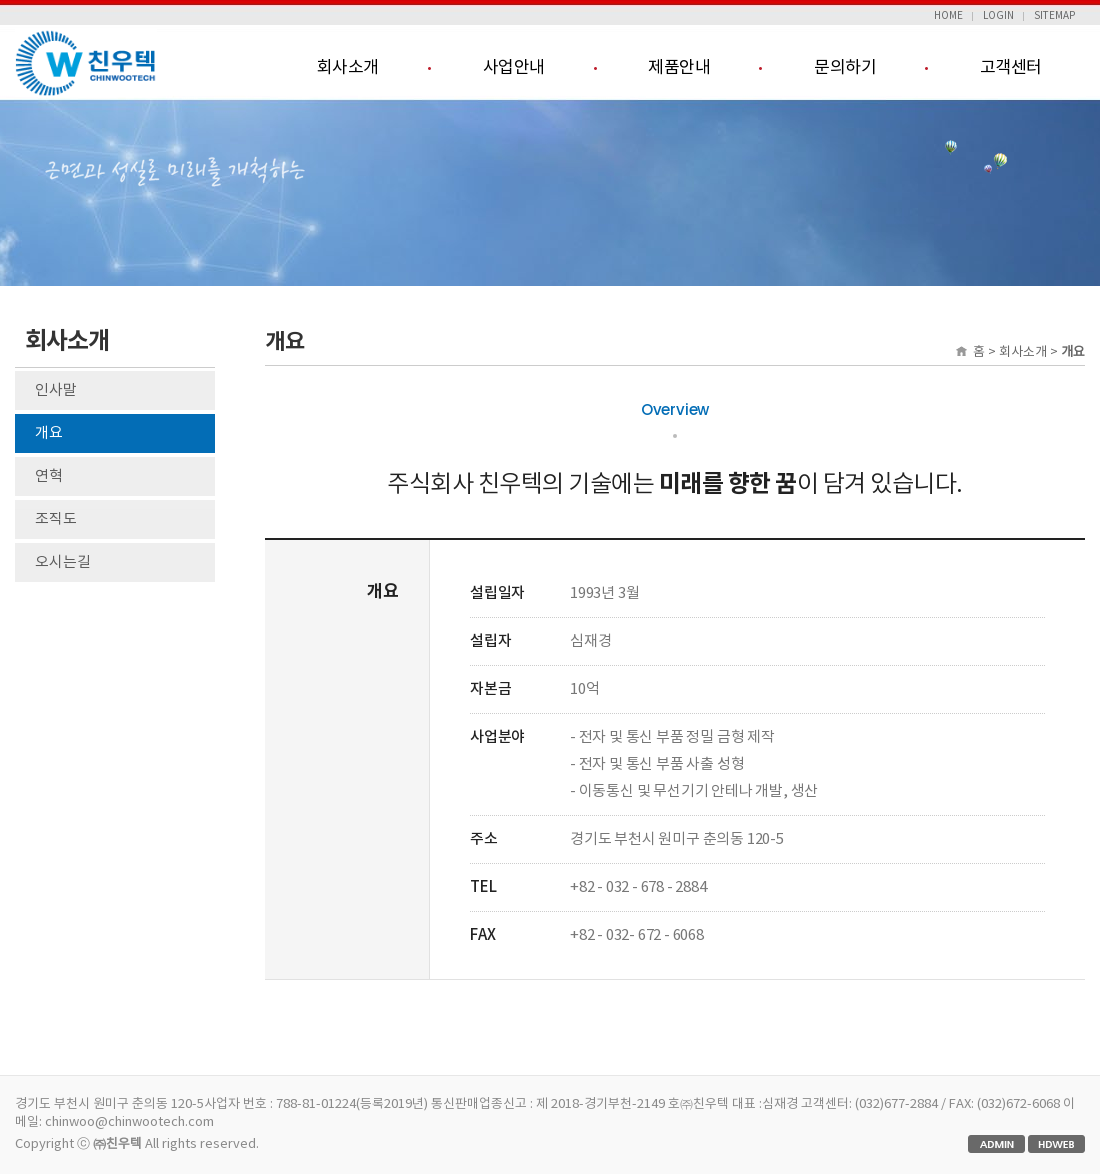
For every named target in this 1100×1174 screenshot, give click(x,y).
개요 (49, 433)
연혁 (49, 476)
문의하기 (845, 68)
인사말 (56, 390)
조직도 (56, 519)
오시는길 (63, 562)
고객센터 (1011, 68)
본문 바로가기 (0, 0)
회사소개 (348, 68)
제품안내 (679, 68)
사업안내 (514, 68)
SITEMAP (1054, 16)
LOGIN (998, 16)
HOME (948, 16)
